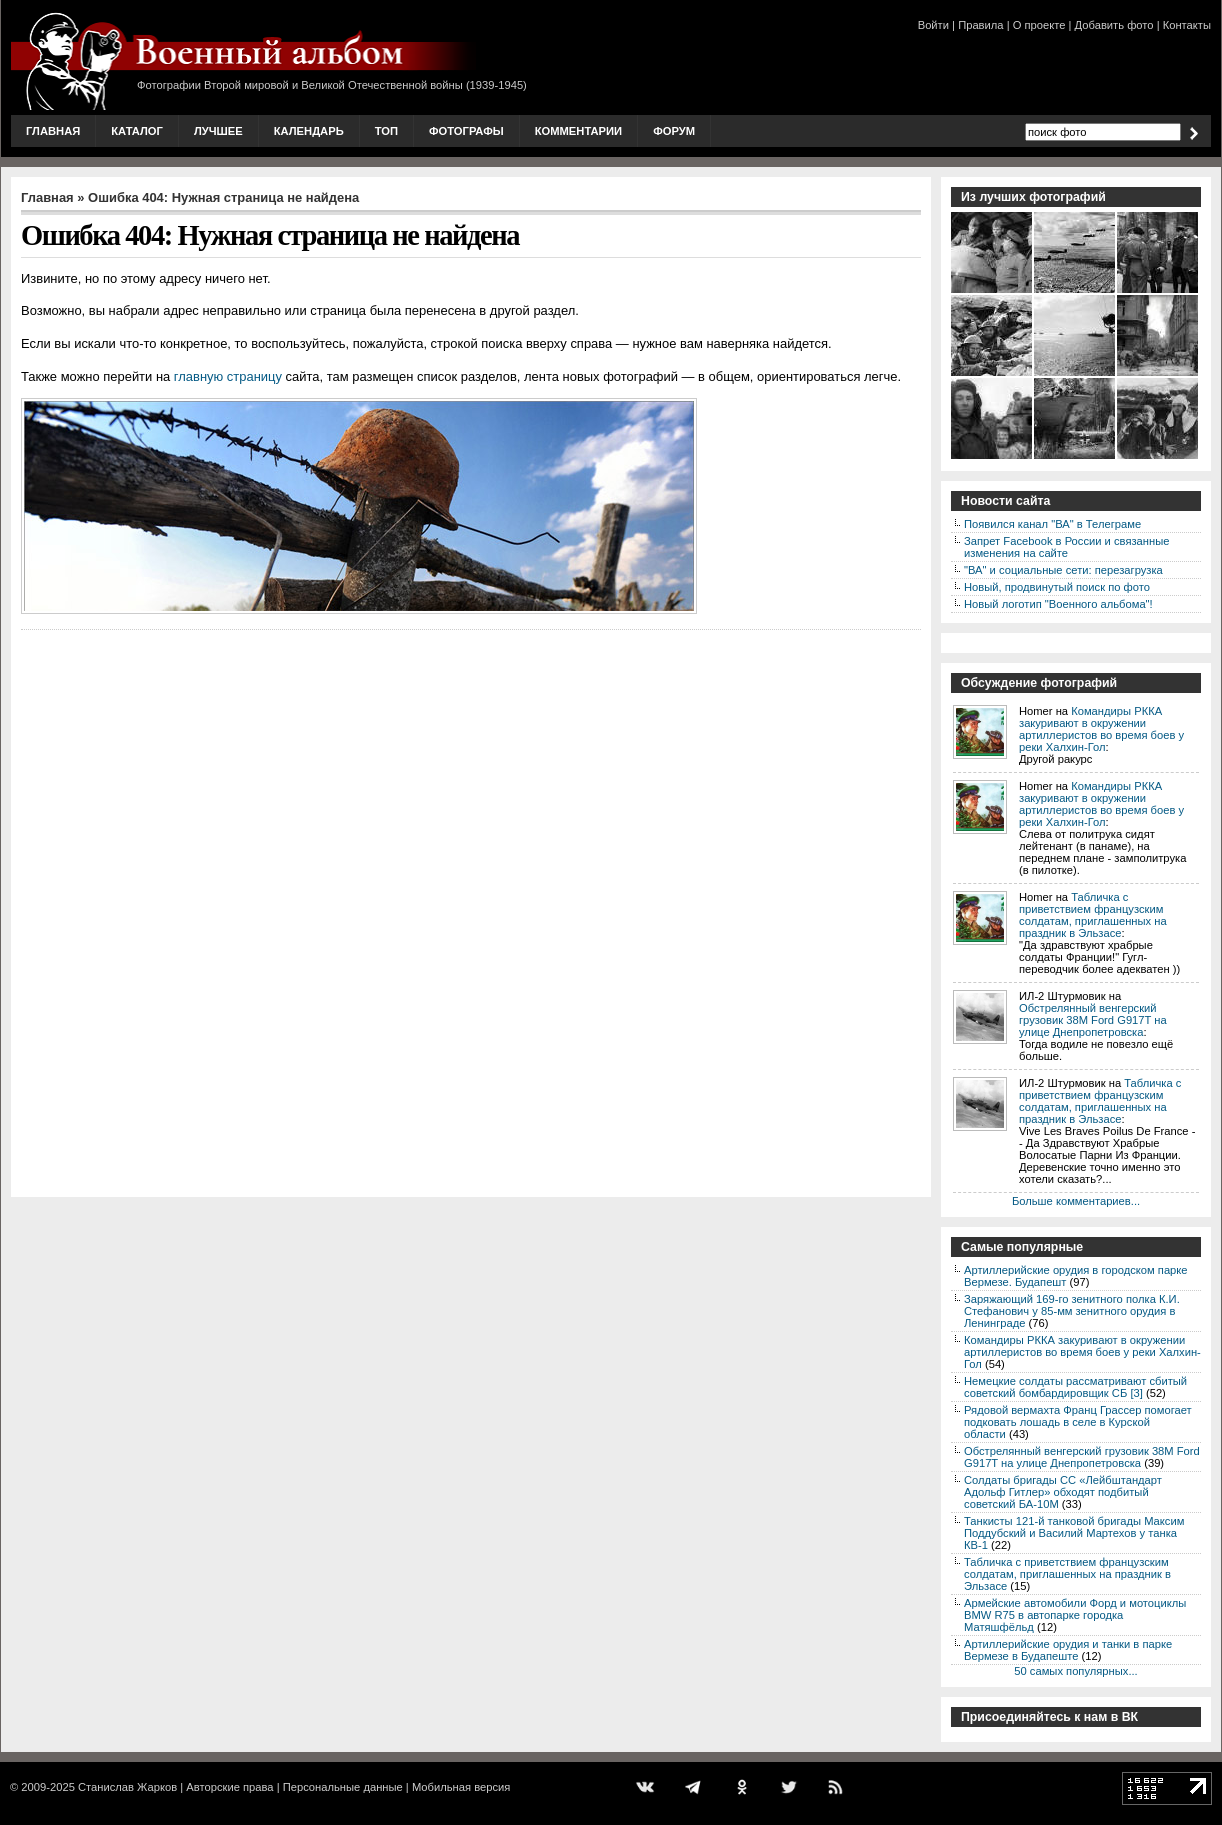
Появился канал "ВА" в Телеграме (1052, 524)
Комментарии (578, 131)
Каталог (137, 131)
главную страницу (228, 376)
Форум (674, 131)
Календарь (309, 131)
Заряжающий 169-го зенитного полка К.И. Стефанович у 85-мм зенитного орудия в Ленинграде (1072, 1311)
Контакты (1187, 25)
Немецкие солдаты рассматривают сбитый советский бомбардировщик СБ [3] (1075, 1387)
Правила (980, 25)
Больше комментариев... (1076, 1201)
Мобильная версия (461, 1787)
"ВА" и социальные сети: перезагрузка (1063, 570)
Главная (53, 131)
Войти (933, 25)
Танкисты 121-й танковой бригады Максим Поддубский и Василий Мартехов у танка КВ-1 (1074, 1533)
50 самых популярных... (1075, 1671)
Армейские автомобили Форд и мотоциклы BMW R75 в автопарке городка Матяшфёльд (1075, 1615)
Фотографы (466, 131)
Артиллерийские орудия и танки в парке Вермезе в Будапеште (1068, 1650)
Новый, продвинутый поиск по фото (1057, 587)
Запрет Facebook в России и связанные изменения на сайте (1066, 547)
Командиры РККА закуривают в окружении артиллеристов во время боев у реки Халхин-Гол (1101, 729)
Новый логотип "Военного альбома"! (1058, 604)
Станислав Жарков (127, 1787)
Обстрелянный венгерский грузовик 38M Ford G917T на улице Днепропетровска (1093, 1020)
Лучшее (218, 131)
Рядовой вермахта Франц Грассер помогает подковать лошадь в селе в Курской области (1078, 1422)
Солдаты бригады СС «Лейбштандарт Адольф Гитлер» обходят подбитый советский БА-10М (1063, 1492)
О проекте (1039, 25)
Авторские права (229, 1787)
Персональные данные (343, 1787)
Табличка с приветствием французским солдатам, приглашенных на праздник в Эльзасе (1093, 915)
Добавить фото (1114, 25)
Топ (386, 131)
